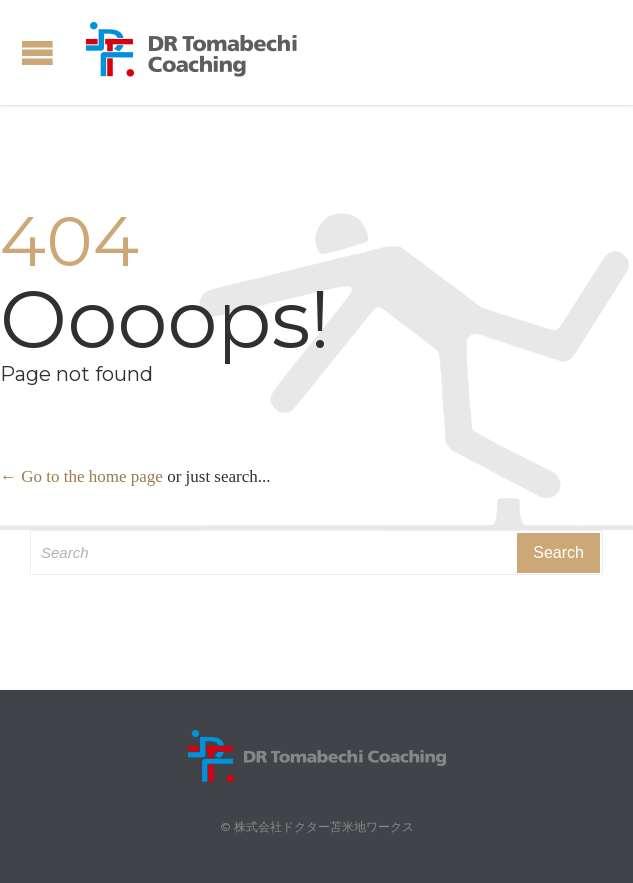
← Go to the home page (81, 476)
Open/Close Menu (37, 52)
